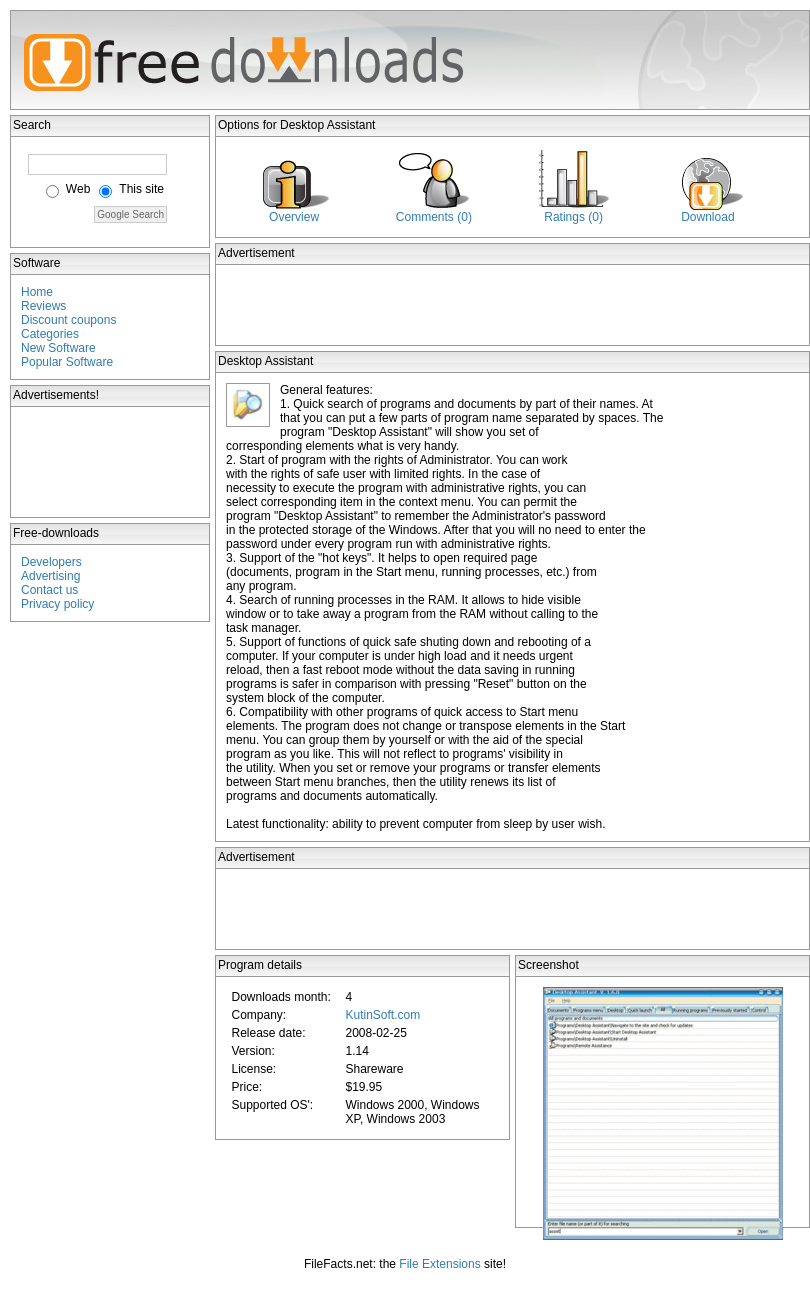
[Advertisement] (111, 462)
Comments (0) (434, 217)
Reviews (43, 306)
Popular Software (67, 362)
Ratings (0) (573, 217)
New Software (58, 348)
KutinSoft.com (382, 1015)
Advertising (50, 576)
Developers (51, 562)
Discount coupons (68, 320)
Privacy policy (57, 604)
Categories (50, 334)
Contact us (49, 590)
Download (707, 217)
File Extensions (439, 1264)
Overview (294, 217)
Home (37, 292)
